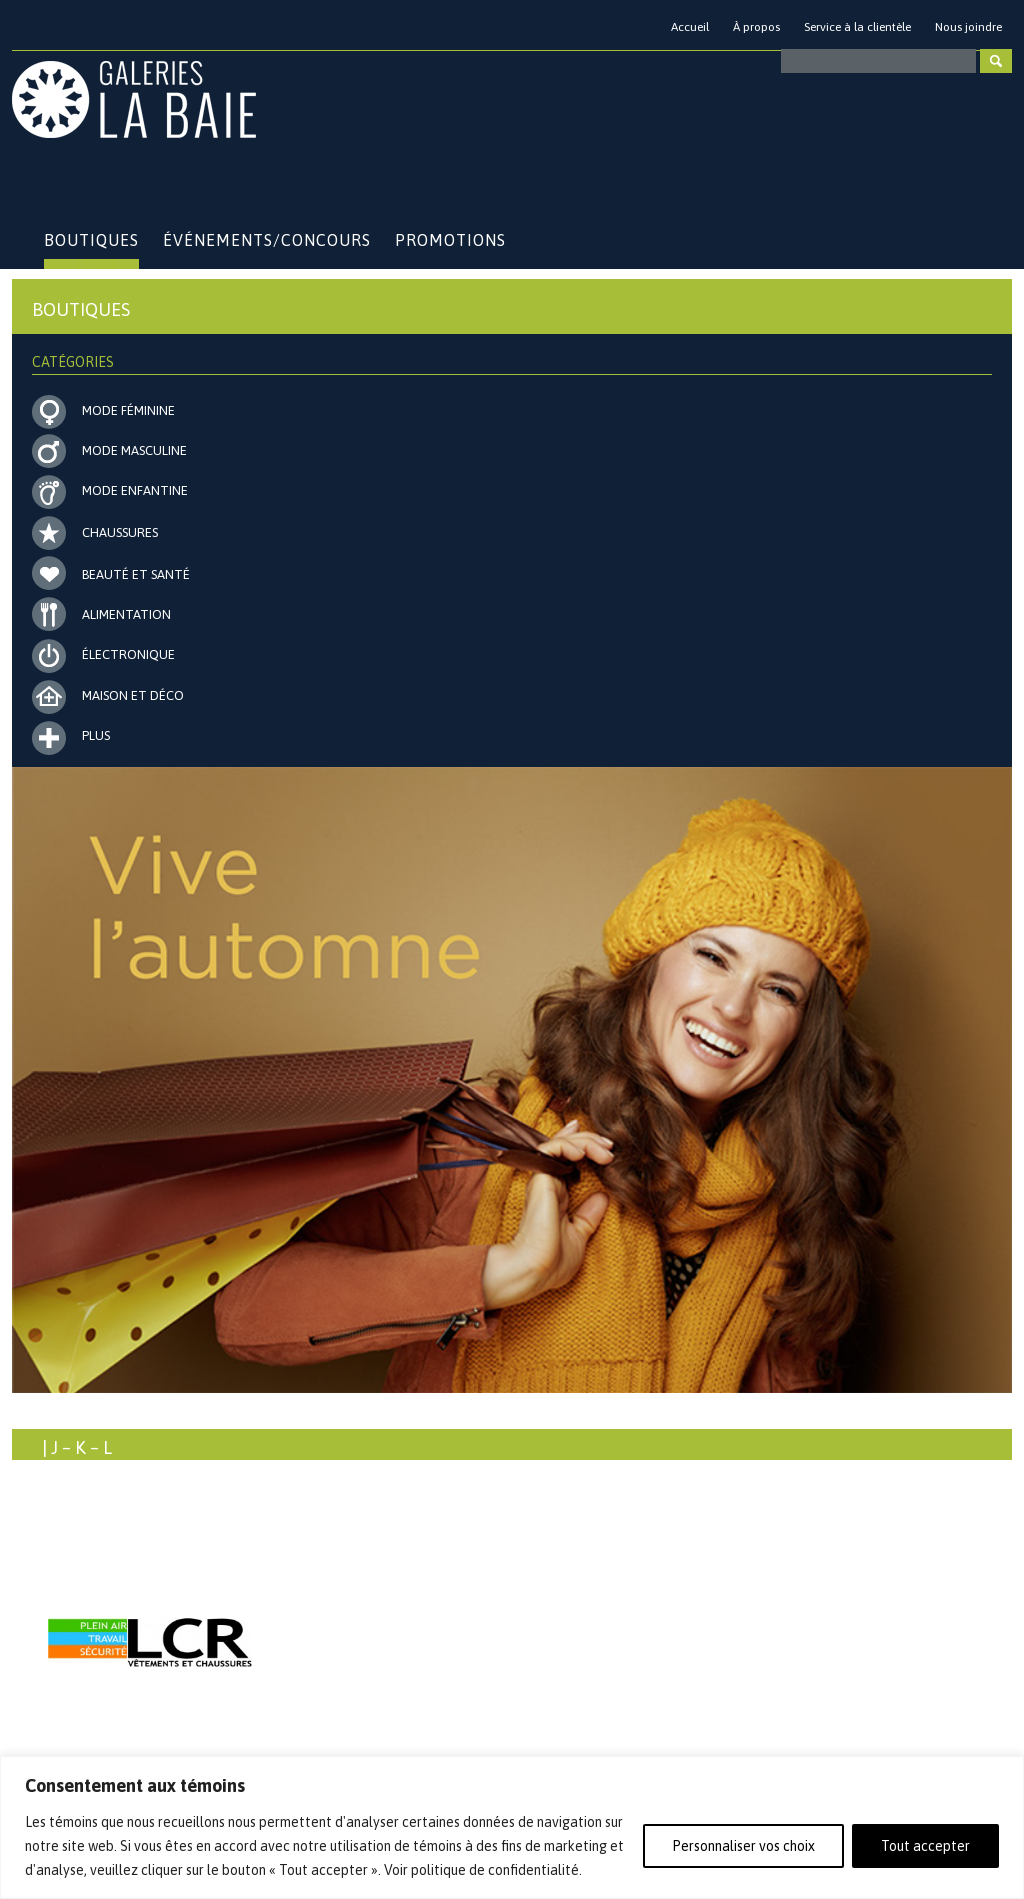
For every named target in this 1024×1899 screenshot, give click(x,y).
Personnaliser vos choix (743, 1846)
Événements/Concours (267, 240)
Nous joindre (968, 27)
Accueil (690, 27)
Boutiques (91, 240)
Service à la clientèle (857, 27)
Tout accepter (925, 1846)
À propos (756, 27)
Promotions (450, 240)
